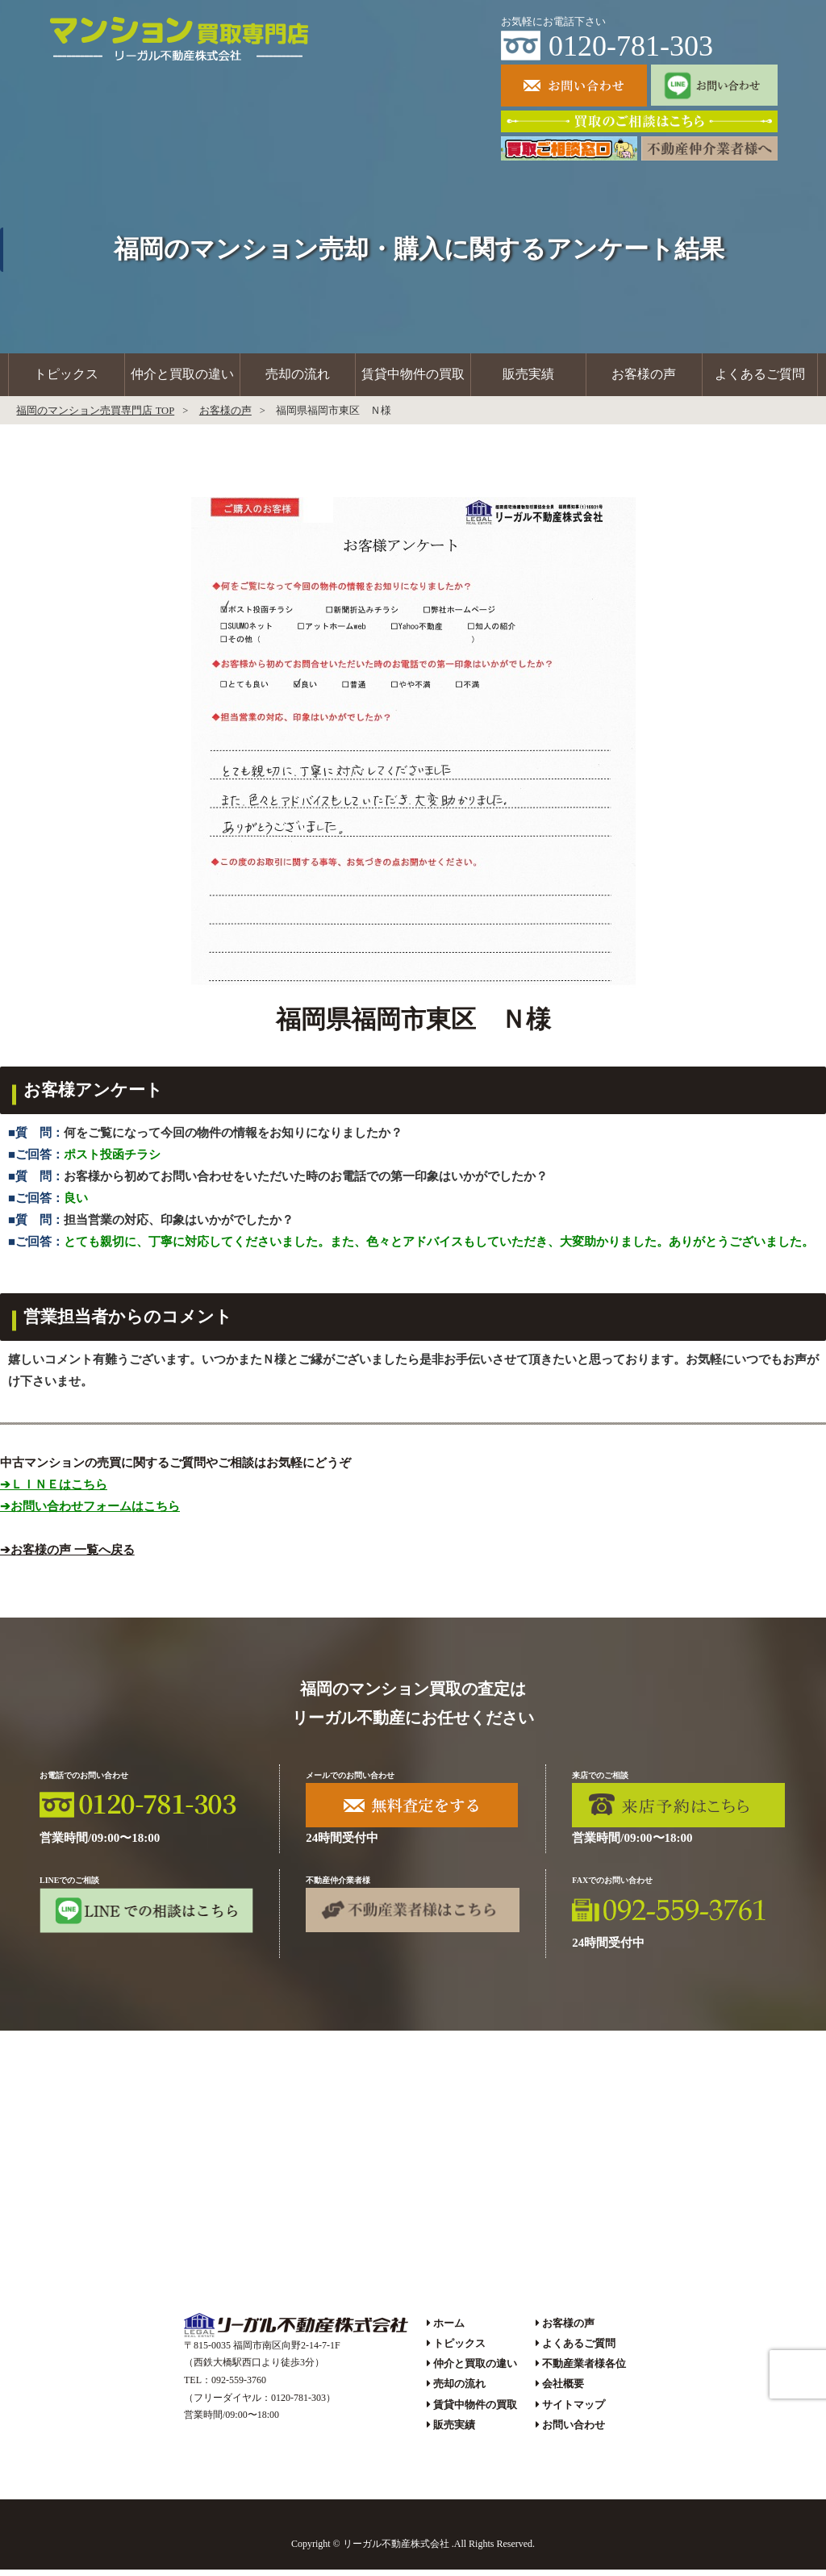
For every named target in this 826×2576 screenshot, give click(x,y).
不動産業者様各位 (584, 2371)
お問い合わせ (573, 2431)
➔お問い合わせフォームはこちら (90, 1512)
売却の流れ (297, 378)
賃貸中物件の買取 (413, 378)
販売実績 (528, 378)
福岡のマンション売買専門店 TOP (95, 417)
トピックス (66, 378)
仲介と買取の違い (182, 378)
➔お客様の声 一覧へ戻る (67, 1556)
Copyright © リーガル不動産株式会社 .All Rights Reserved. (413, 2551)
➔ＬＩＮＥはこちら (53, 1490)
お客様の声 (643, 378)
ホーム (449, 2329)
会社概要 (563, 2391)
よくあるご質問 (759, 378)
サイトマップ (573, 2411)
